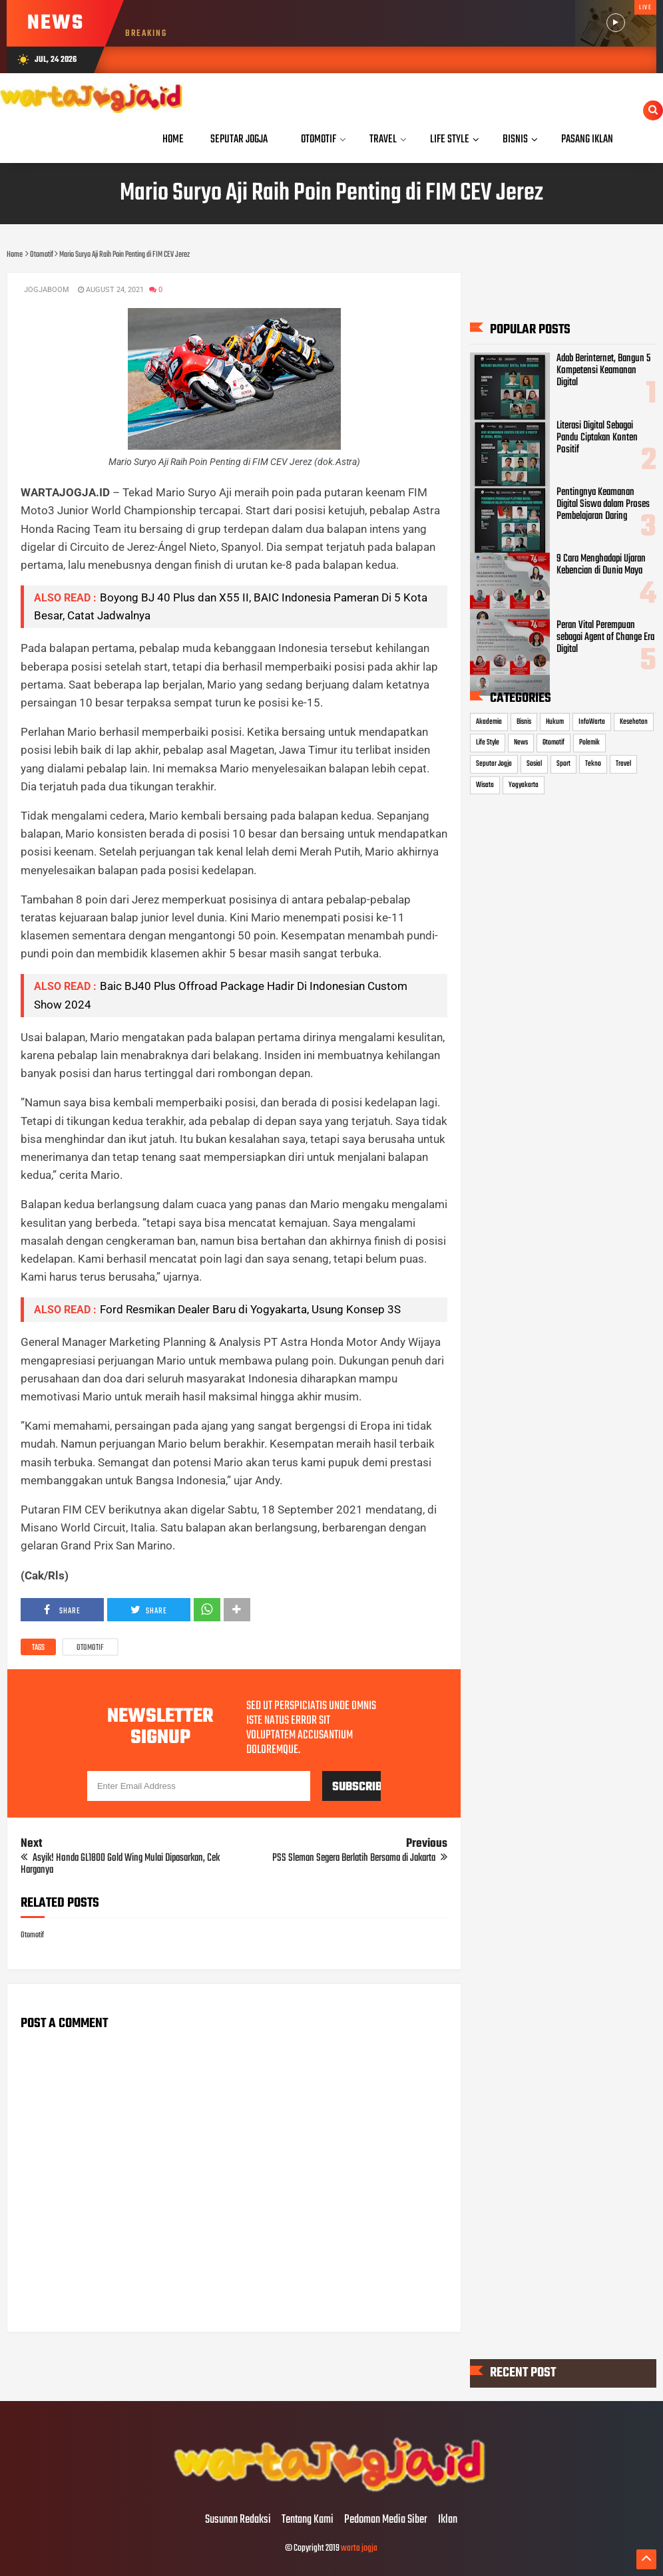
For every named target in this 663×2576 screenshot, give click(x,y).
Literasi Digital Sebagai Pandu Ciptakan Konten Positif (597, 437)
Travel (623, 764)
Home (173, 139)
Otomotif (90, 1648)
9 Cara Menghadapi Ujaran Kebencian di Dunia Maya (601, 564)
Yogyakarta (524, 784)
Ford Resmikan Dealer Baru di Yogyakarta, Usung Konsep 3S (250, 1309)
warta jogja (359, 2548)
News (521, 742)
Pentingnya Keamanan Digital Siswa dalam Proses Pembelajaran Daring (603, 504)
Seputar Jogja (494, 764)
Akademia (489, 722)
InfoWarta (591, 722)
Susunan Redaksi (238, 2520)
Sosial (534, 764)
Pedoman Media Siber (385, 2520)
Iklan (447, 2520)
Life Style (487, 742)
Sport (563, 764)
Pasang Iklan (587, 139)
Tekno (593, 764)
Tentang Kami (307, 2520)
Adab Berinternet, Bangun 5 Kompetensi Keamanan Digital (603, 370)
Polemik (589, 742)
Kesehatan (634, 722)
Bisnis (524, 722)
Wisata (485, 784)
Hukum (555, 722)
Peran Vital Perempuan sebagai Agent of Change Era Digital (605, 637)
